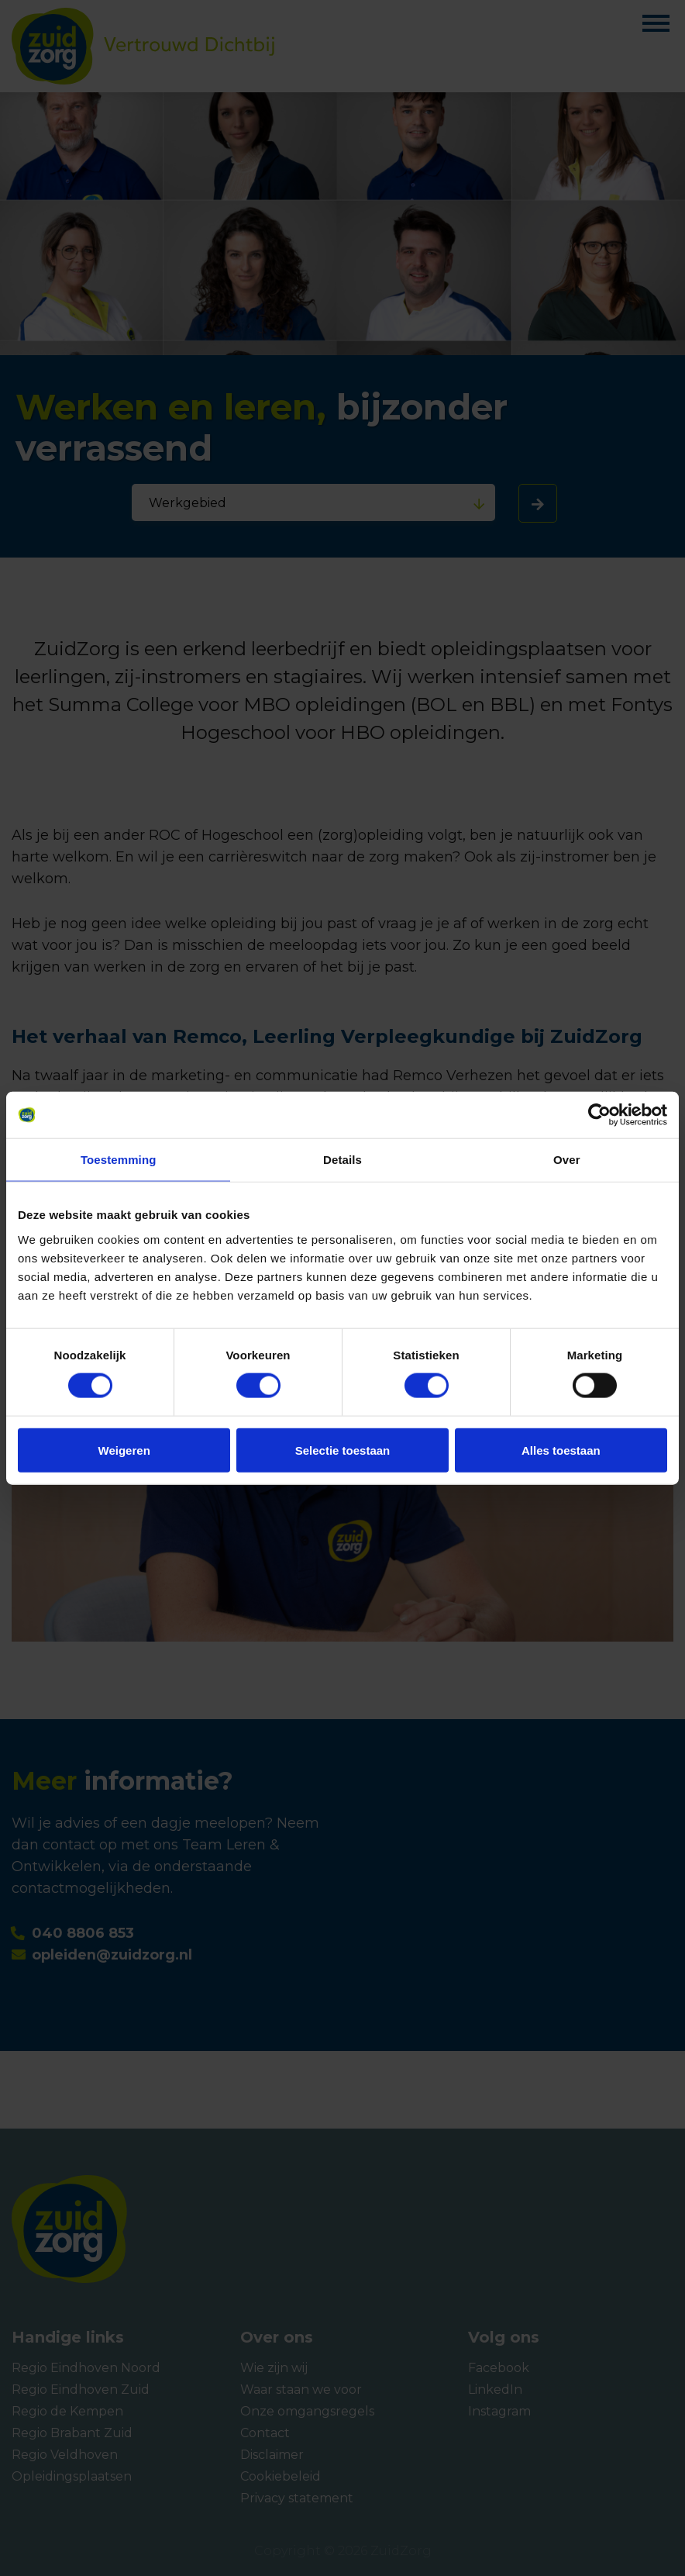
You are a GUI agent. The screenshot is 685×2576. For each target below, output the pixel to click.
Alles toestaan (561, 1449)
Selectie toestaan (343, 1449)
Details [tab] (342, 1159)
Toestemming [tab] (119, 1159)
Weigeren (124, 1449)
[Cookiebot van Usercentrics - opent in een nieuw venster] (599, 1115)
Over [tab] (566, 1159)
